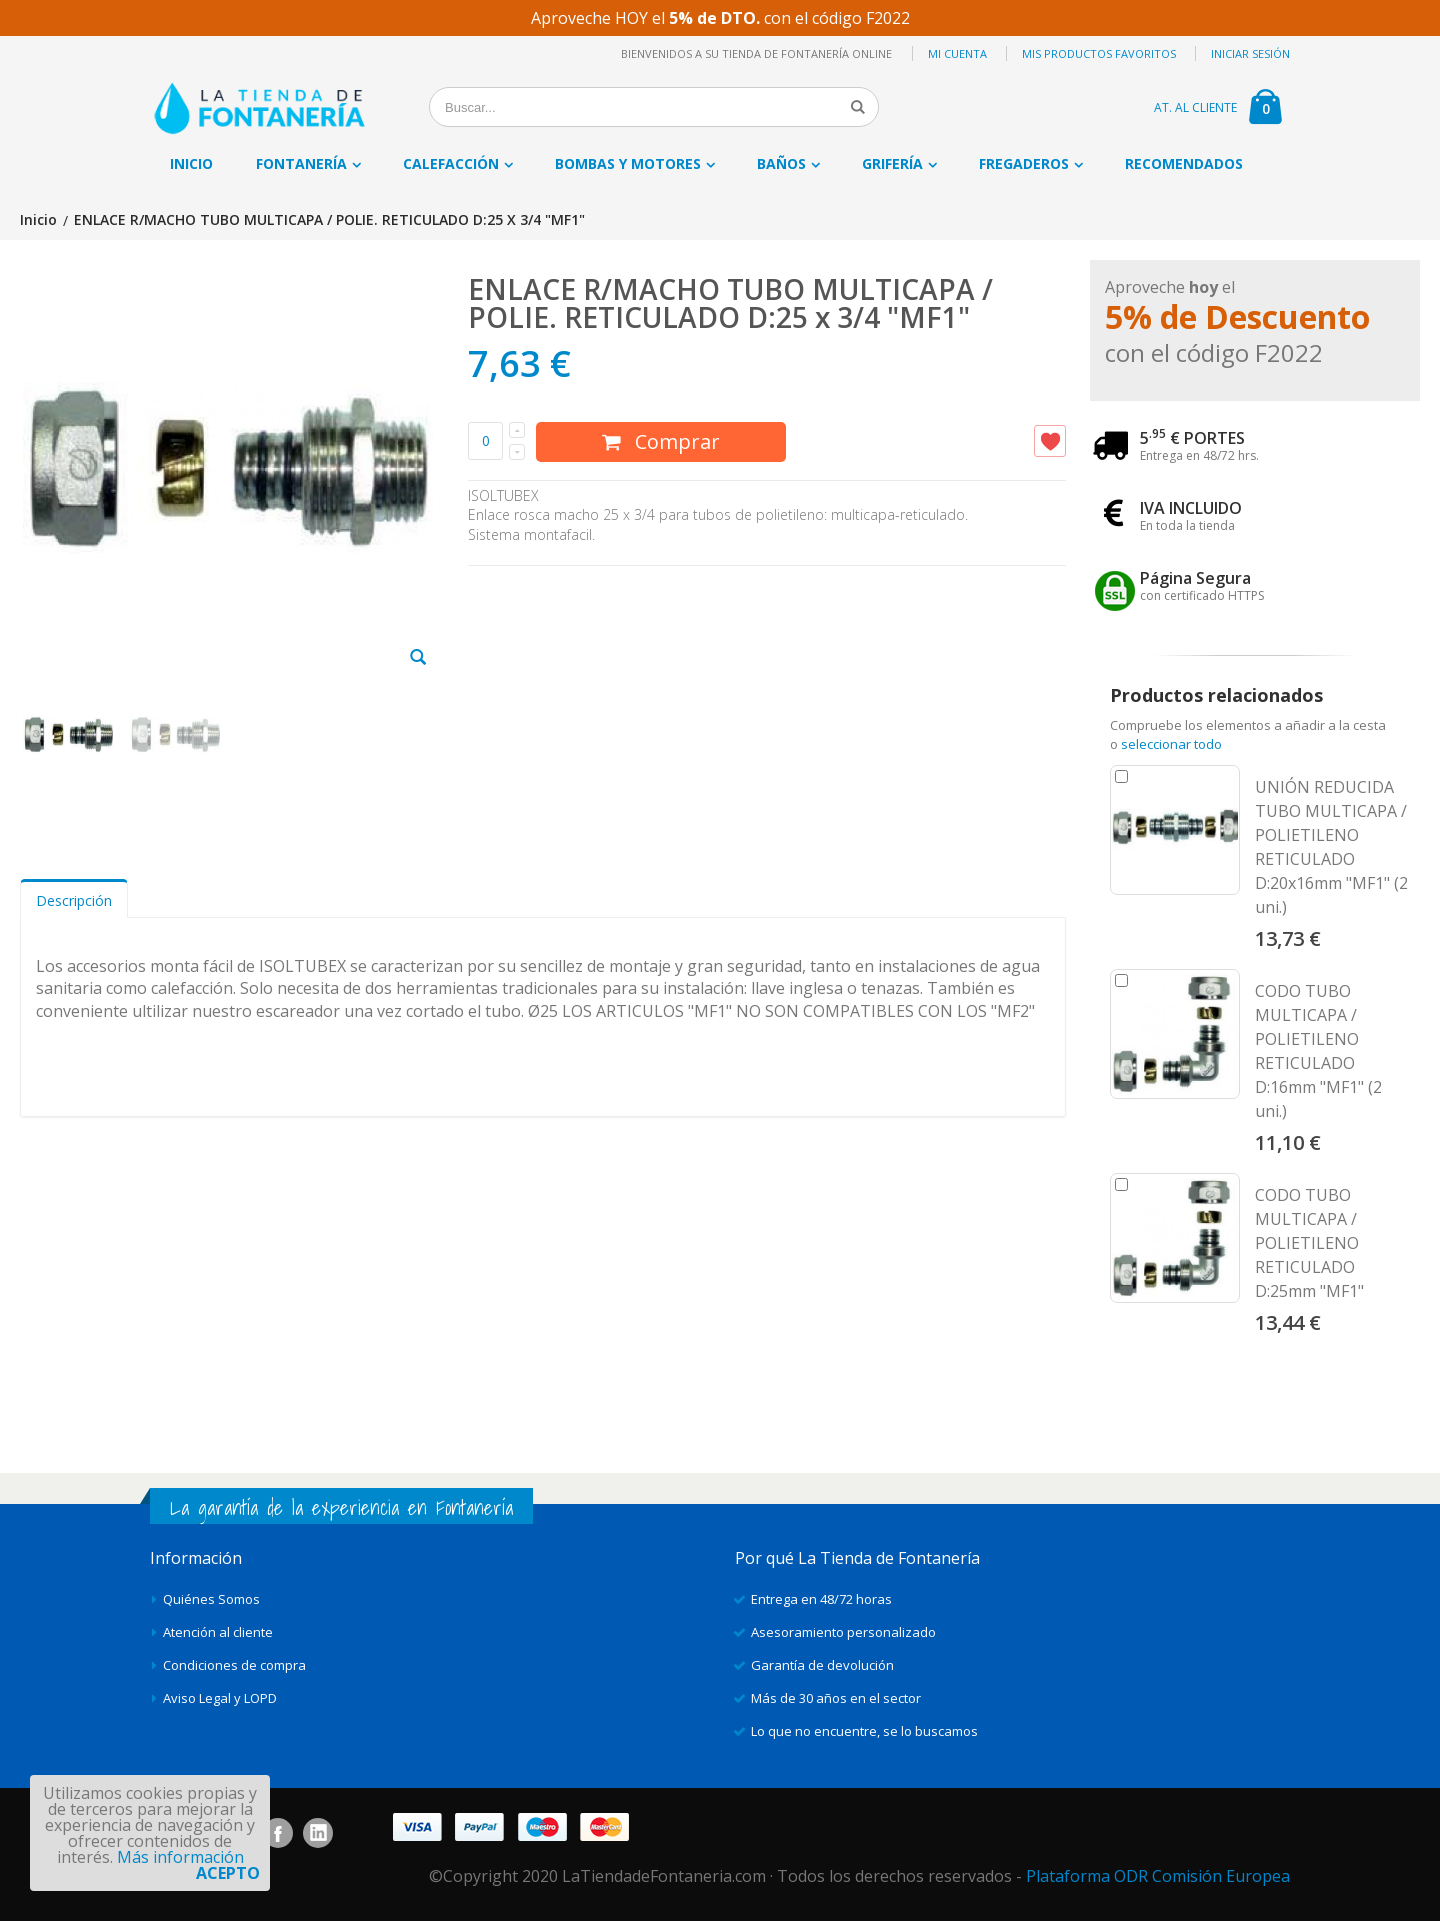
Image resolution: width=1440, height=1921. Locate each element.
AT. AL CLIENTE (1195, 107)
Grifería (892, 163)
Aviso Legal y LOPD (220, 1698)
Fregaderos (1024, 163)
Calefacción (451, 163)
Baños (781, 163)
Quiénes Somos (211, 1599)
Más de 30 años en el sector (836, 1698)
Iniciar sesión (1250, 53)
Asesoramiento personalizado (843, 1632)
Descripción (74, 900)
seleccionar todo (1171, 744)
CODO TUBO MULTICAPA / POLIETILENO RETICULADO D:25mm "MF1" (1309, 1243)
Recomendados (1184, 163)
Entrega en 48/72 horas (821, 1599)
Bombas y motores (628, 163)
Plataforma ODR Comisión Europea (1158, 1876)
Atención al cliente (218, 1632)
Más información (180, 1857)
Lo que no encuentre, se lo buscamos (864, 1731)
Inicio (38, 220)
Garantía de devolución (822, 1665)
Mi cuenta (957, 53)
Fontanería (301, 163)
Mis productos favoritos (1099, 53)
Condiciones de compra (234, 1665)
